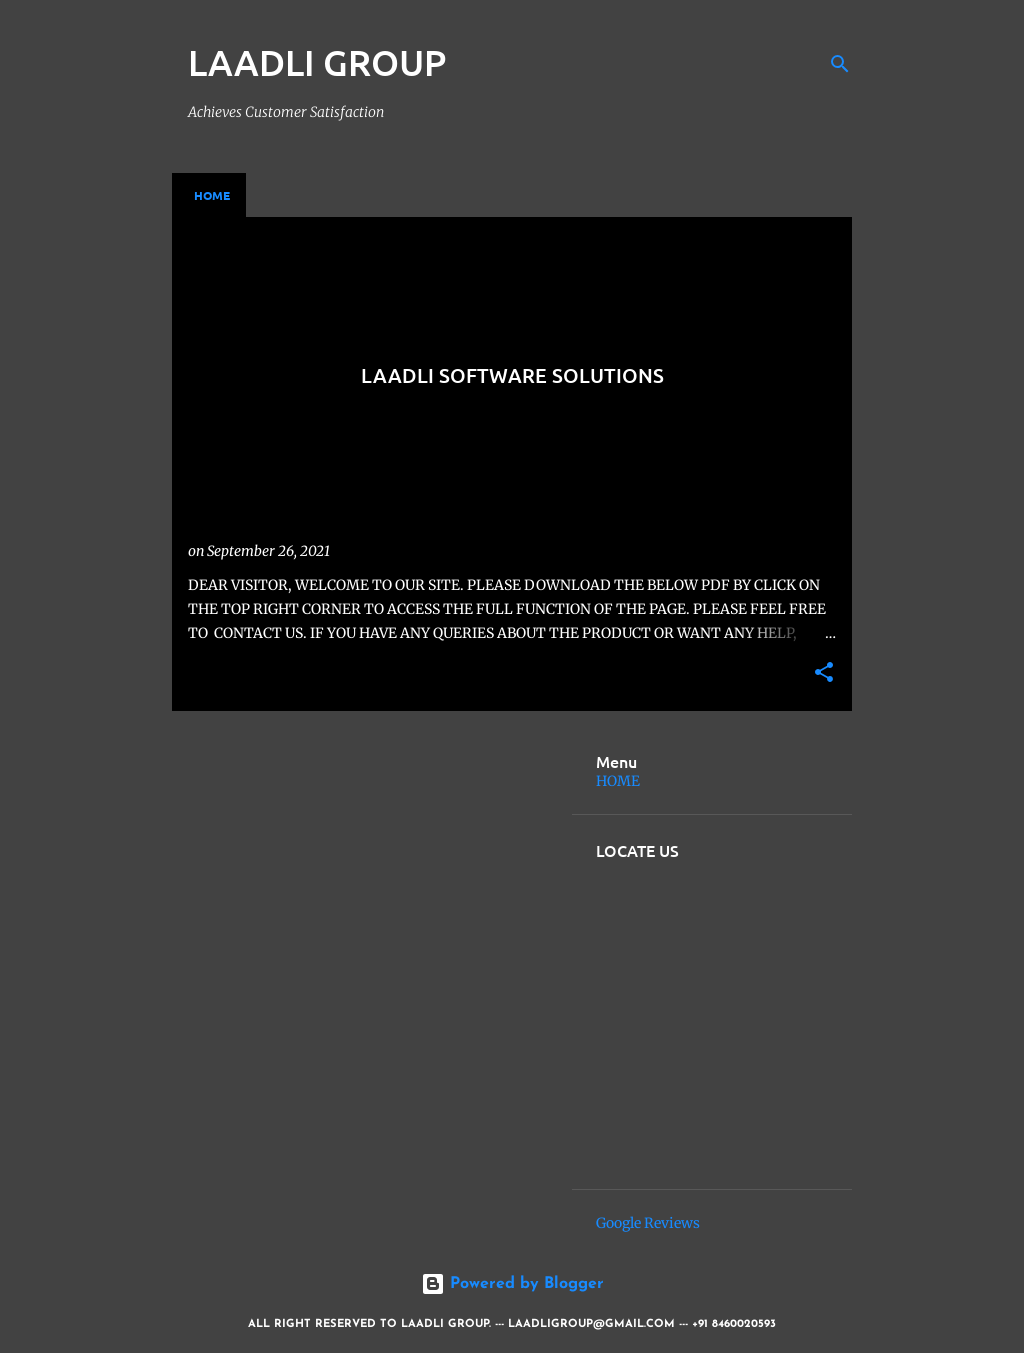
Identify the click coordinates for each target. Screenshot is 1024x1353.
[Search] (840, 64)
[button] (824, 673)
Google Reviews (648, 1223)
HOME (618, 781)
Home (212, 195)
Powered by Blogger (512, 1284)
